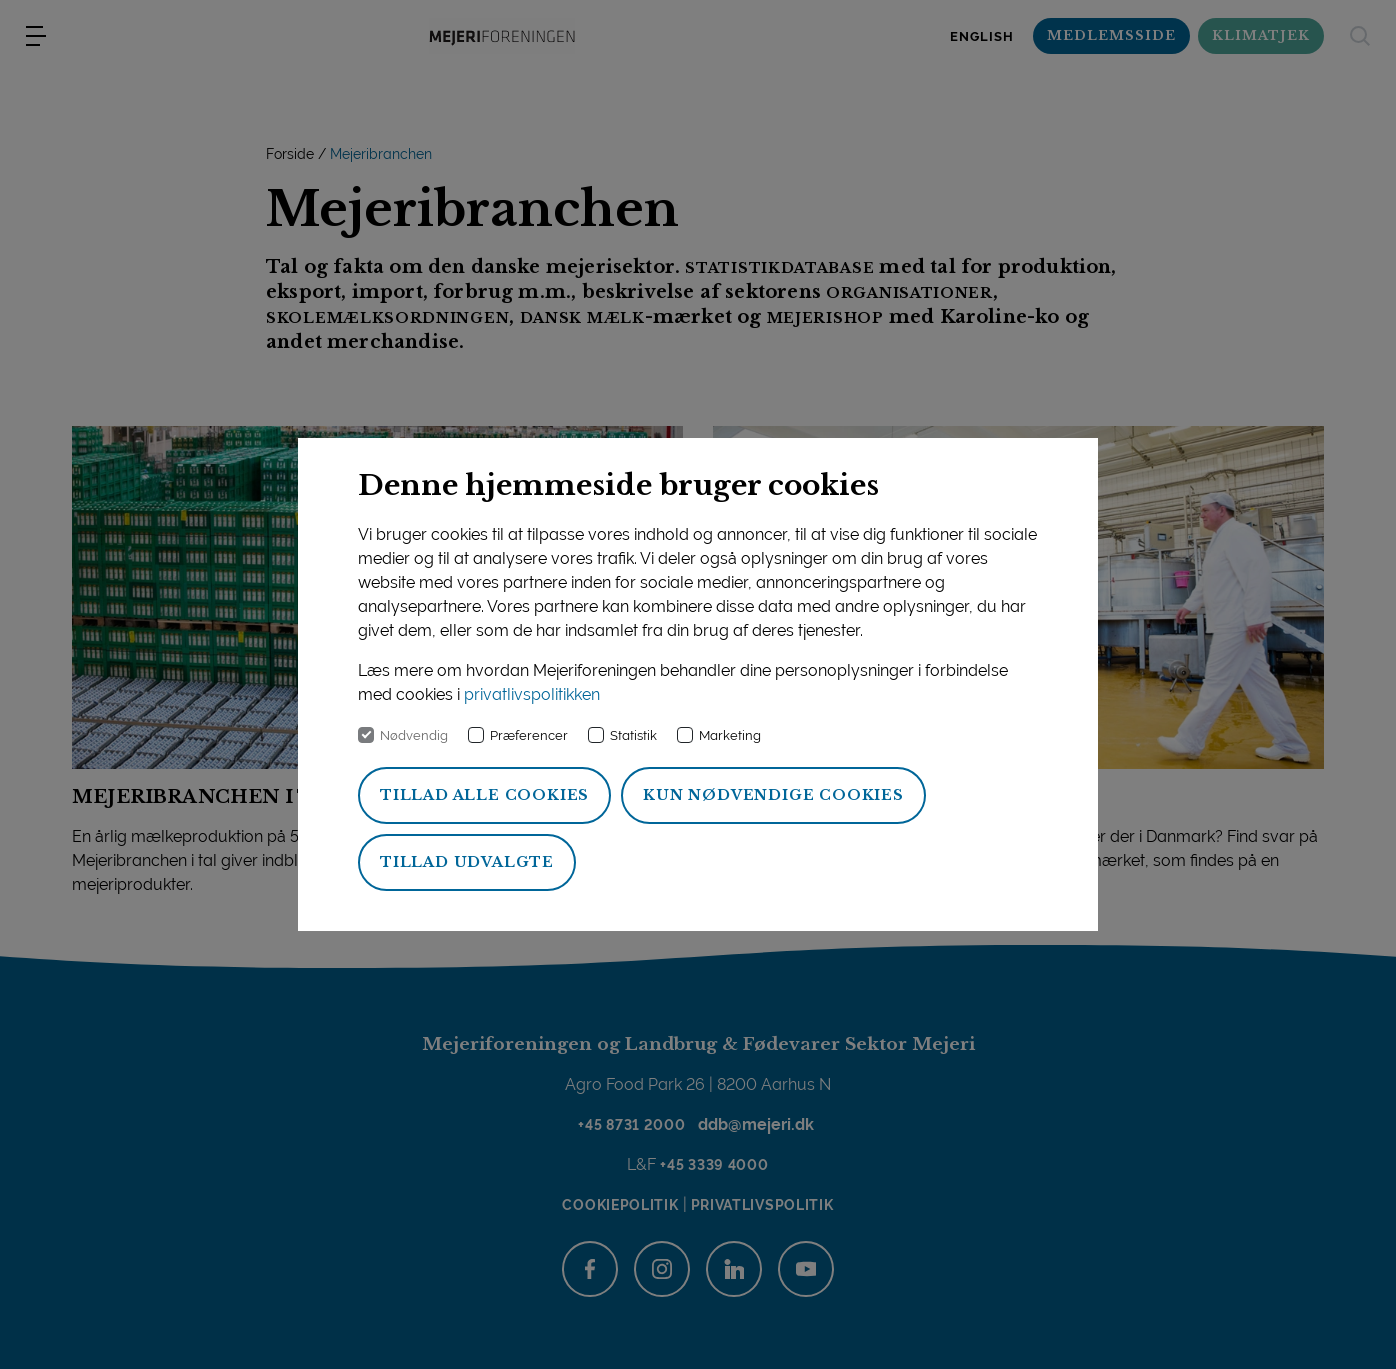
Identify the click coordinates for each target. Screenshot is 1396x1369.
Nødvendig (414, 735)
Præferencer (529, 735)
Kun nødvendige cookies (773, 795)
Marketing (730, 735)
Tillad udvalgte (467, 862)
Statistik (633, 735)
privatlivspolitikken (532, 694)
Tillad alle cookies (484, 795)
